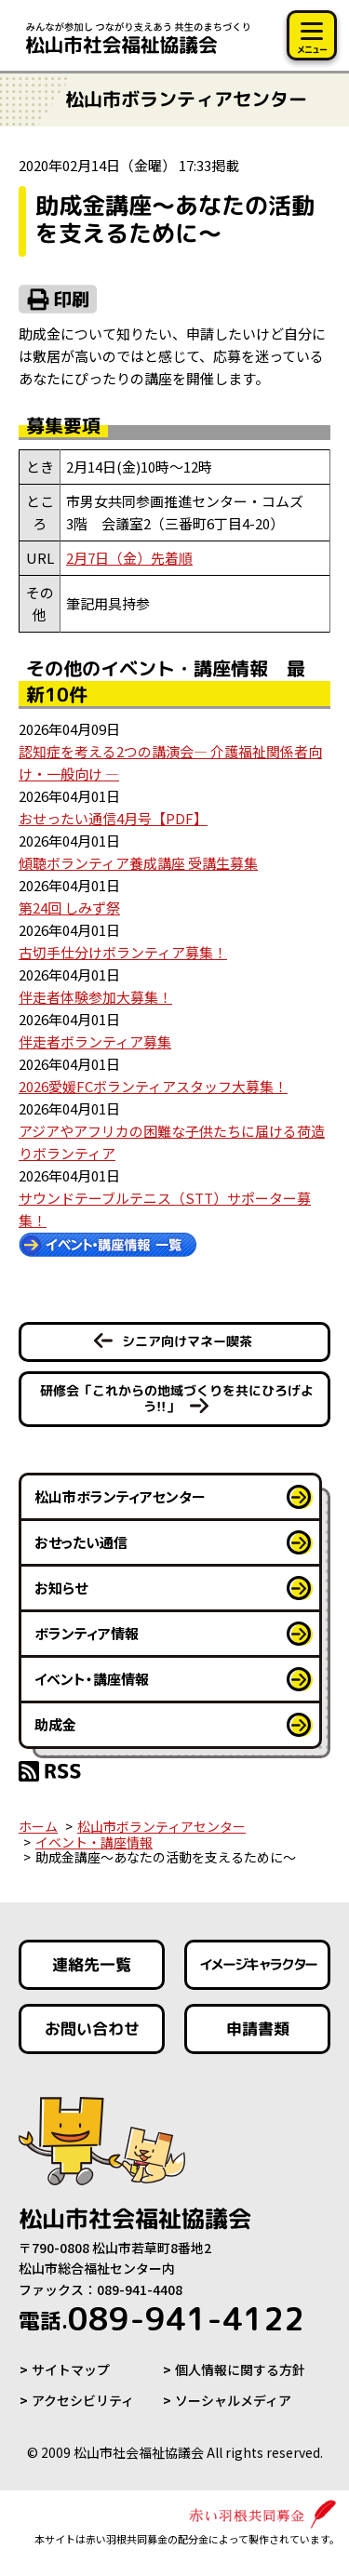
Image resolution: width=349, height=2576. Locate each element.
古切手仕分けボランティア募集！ (123, 952)
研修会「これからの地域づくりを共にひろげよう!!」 (176, 1398)
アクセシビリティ (83, 2400)
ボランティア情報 (86, 1633)
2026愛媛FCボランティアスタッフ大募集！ (153, 1086)
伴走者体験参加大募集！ (95, 997)
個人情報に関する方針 (240, 2369)
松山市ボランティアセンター (120, 1496)
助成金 (55, 1724)
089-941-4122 (161, 2318)
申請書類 (257, 2028)
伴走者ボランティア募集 (95, 1041)
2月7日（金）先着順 (129, 557)
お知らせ (60, 1587)
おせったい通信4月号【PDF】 (113, 818)
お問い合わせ (92, 2028)
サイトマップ (71, 2369)
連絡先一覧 (91, 1964)
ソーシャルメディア (233, 2400)
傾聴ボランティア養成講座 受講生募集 (138, 863)
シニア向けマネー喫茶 (187, 1341)
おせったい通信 (81, 1542)
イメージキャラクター (256, 1964)
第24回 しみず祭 (69, 907)
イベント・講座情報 (91, 1678)
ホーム (38, 1826)
